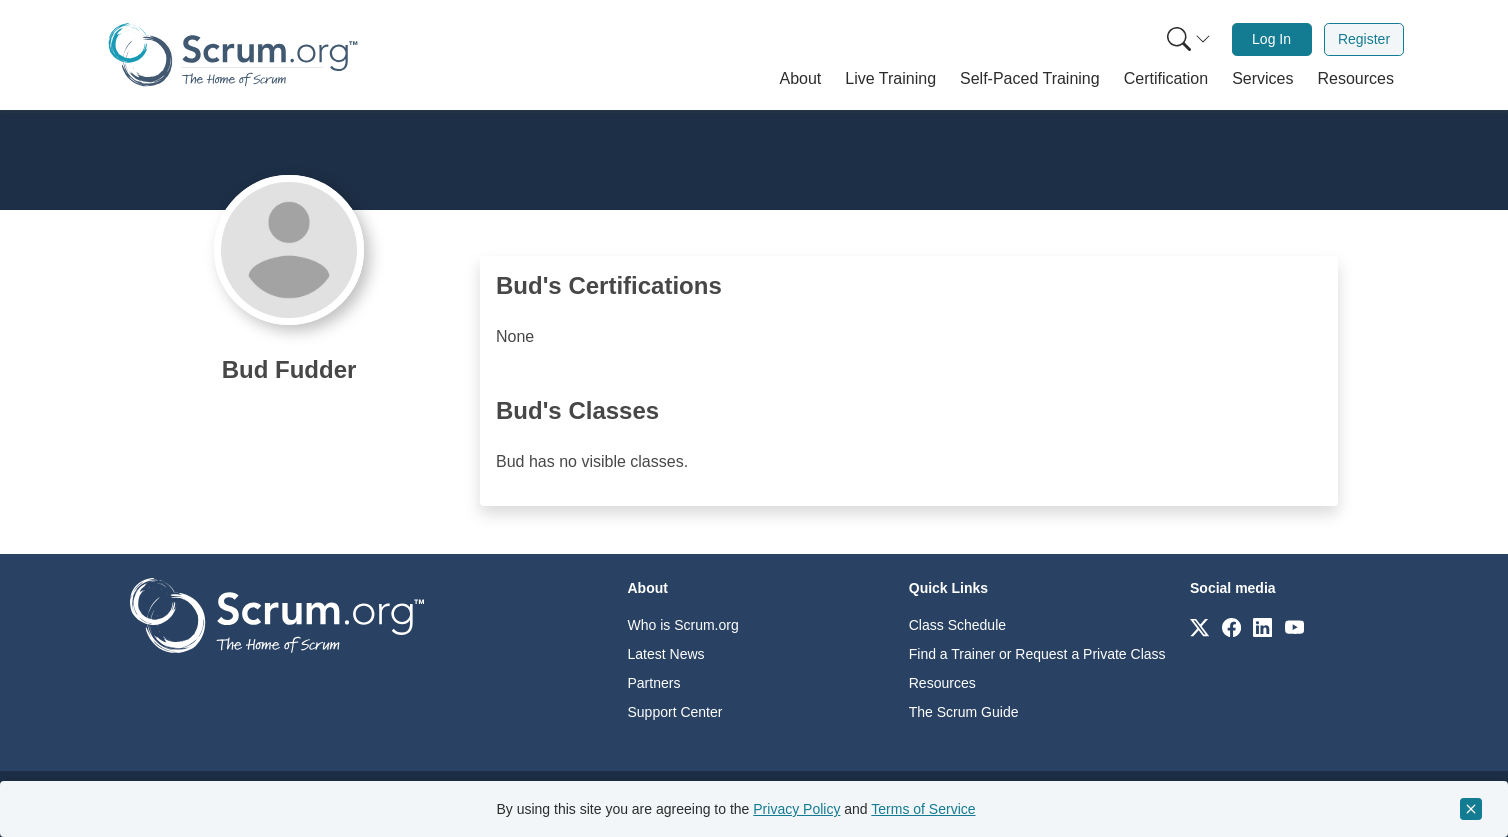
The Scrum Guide (964, 712)
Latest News (666, 654)
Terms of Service (923, 809)
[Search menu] (1189, 39)
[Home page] (233, 54)
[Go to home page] (277, 614)
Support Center (675, 712)
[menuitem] (1187, 39)
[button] (801, 79)
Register (1364, 39)
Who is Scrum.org (683, 625)
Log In (1271, 39)
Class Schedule (957, 625)
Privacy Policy (796, 809)
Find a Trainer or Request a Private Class (1037, 654)
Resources (942, 683)
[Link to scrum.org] (1199, 626)
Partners (654, 683)
